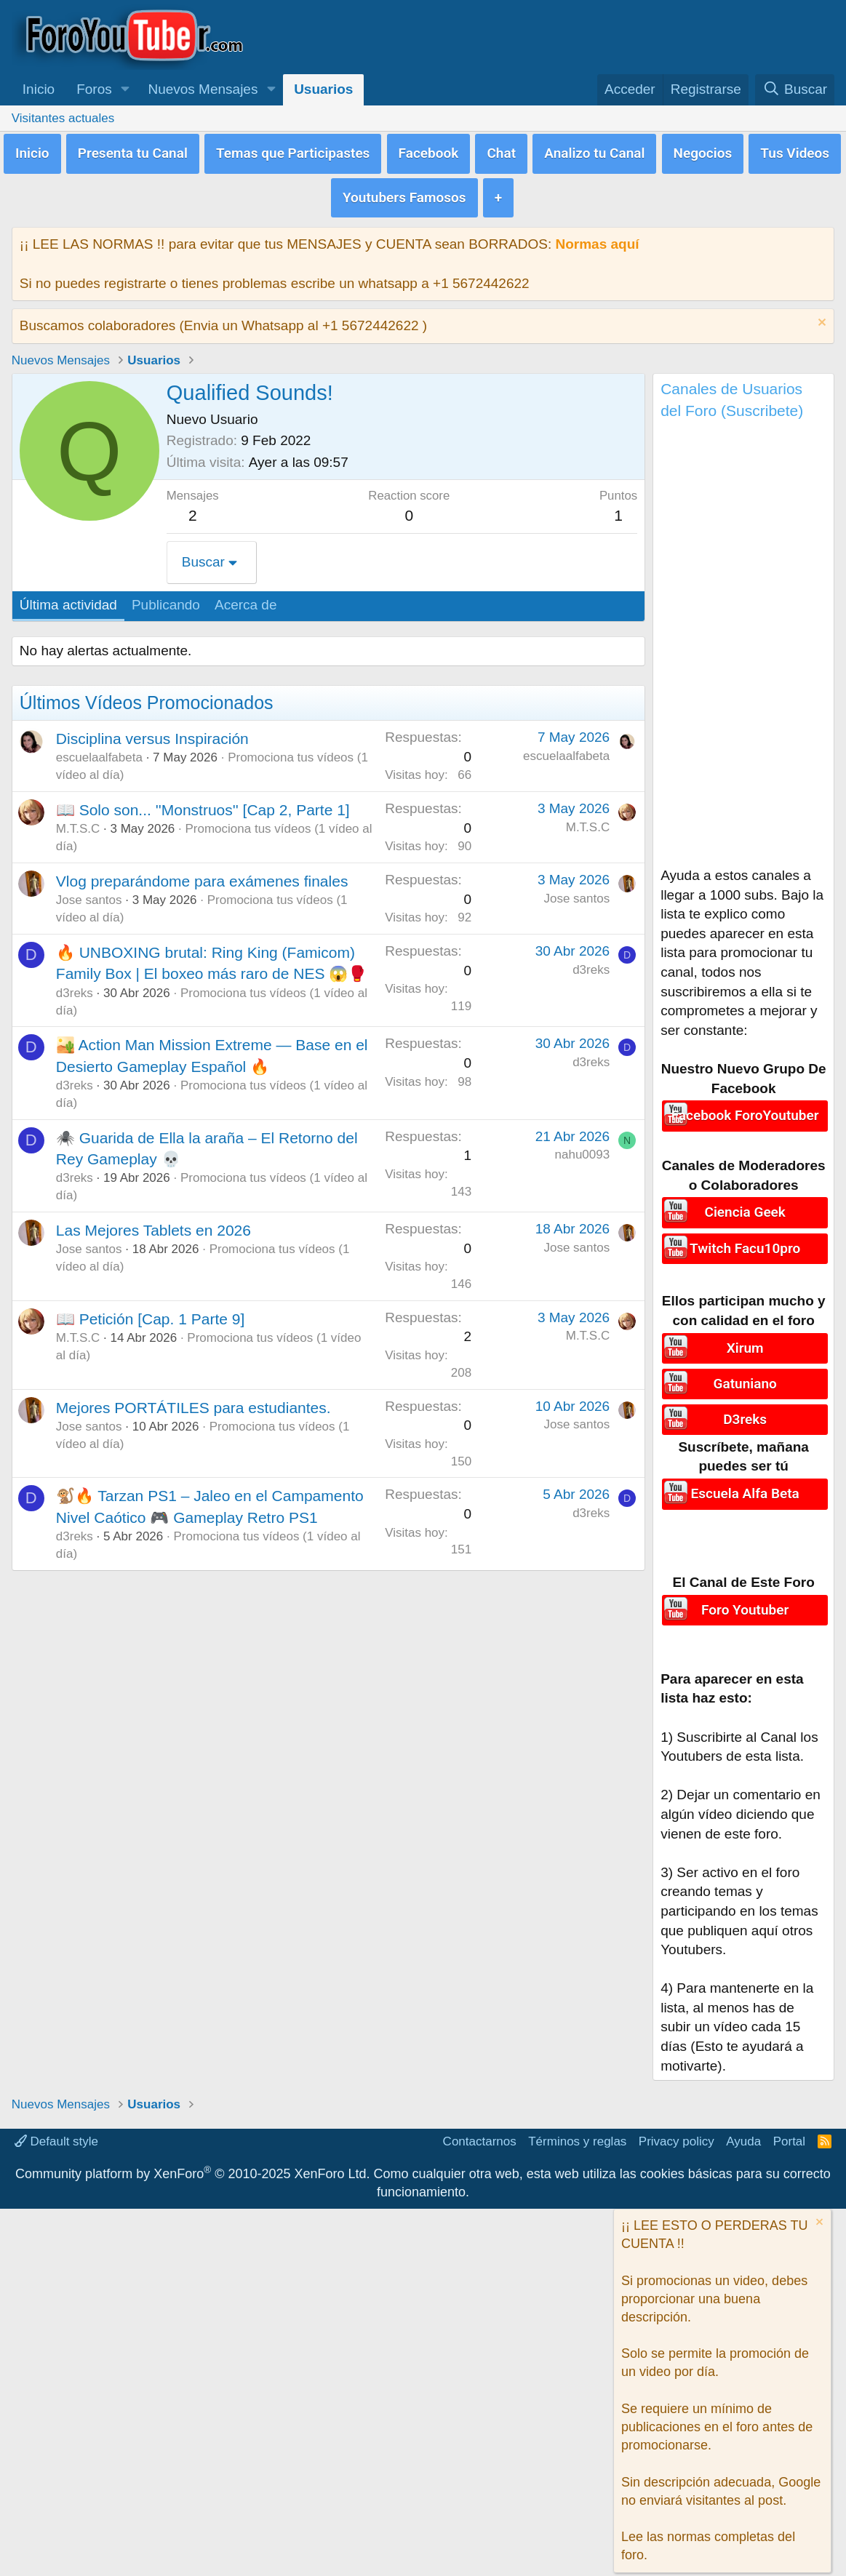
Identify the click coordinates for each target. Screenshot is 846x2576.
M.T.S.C (78, 823)
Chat (501, 151)
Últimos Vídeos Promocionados (147, 697)
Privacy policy (676, 2130)
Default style (56, 2130)
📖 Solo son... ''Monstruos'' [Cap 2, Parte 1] (203, 804)
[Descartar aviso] (820, 318)
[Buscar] (794, 89)
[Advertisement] (743, 642)
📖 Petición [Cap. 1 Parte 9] (150, 1313)
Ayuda (743, 2130)
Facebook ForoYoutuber (745, 1108)
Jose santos (89, 894)
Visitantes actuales (63, 118)
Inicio (39, 89)
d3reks (74, 987)
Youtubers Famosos (404, 192)
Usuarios (323, 89)
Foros (94, 89)
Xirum (745, 1340)
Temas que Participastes (293, 151)
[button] (125, 89)
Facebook (429, 151)
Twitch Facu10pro (745, 1239)
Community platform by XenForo (192, 2162)
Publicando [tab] (166, 599)
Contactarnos (479, 2130)
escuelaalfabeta (99, 752)
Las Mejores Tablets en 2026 (153, 1224)
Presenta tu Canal (133, 151)
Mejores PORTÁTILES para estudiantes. (193, 1401)
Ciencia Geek (744, 1205)
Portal (789, 2130)
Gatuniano (745, 1375)
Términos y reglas (577, 2130)
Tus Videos (794, 151)
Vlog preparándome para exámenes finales (202, 875)
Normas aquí (597, 238)
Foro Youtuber (745, 1597)
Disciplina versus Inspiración (152, 732)
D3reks (745, 1408)
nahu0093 (582, 1149)
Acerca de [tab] (246, 599)
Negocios (703, 151)
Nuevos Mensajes (203, 89)
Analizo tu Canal (594, 151)
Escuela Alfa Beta (745, 1481)
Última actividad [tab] (68, 599)
